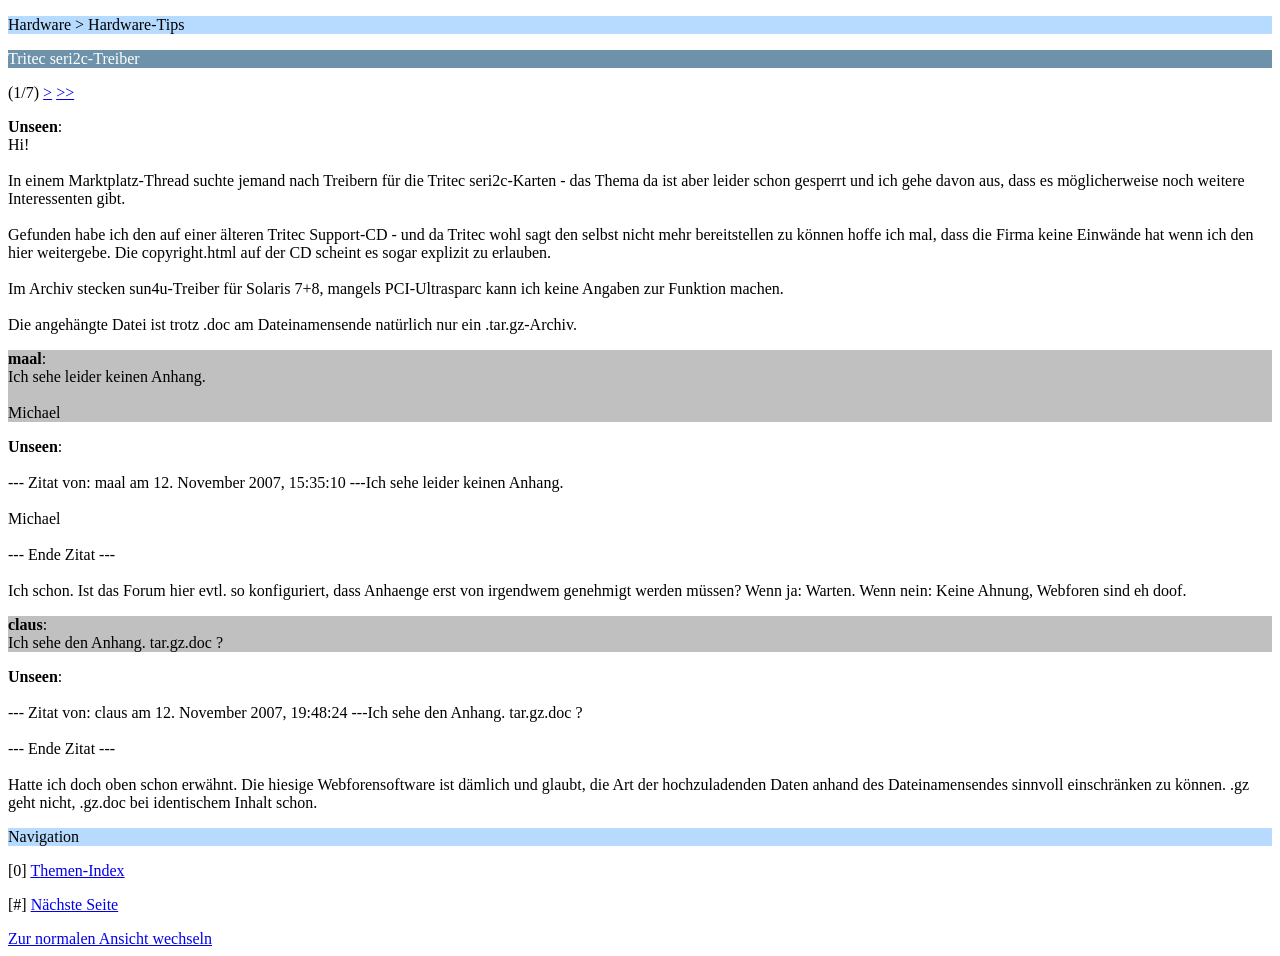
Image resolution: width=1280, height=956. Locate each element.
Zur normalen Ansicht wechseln (110, 938)
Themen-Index (77, 870)
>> (65, 92)
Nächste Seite (75, 904)
